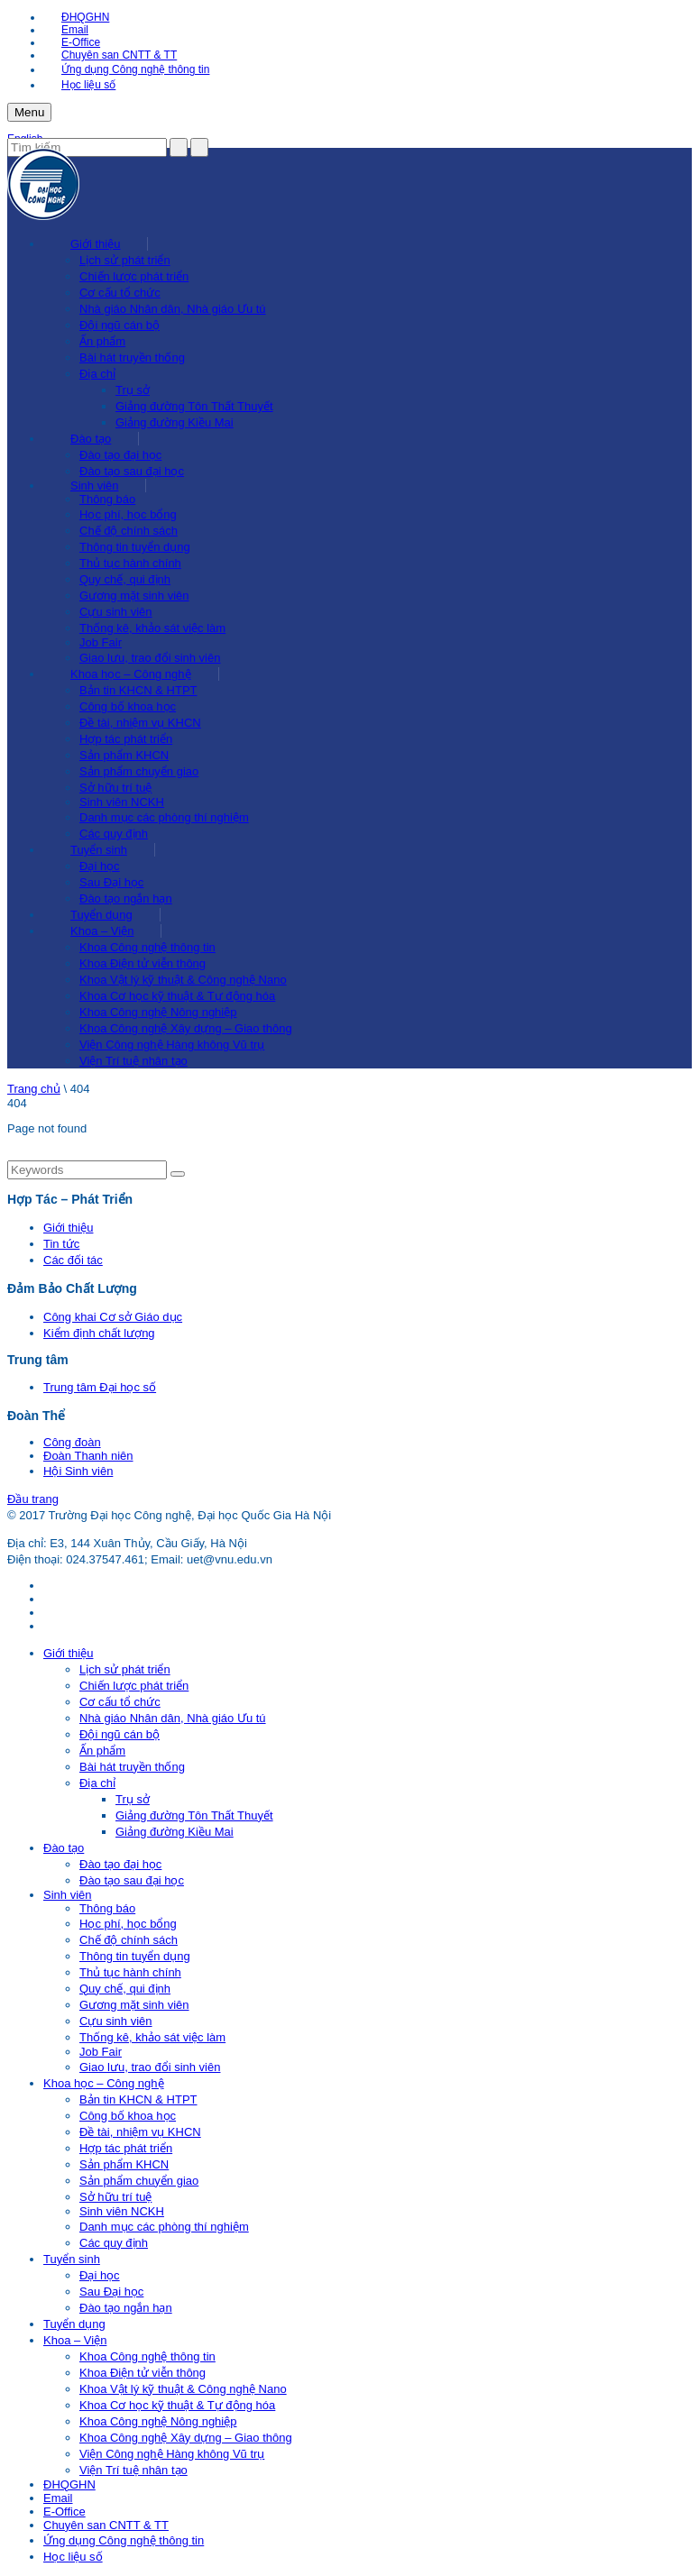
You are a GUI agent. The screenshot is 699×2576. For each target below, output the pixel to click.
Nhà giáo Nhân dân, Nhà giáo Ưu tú (172, 309)
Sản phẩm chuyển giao (138, 771)
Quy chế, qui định (124, 579)
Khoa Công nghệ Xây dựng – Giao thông (185, 1028)
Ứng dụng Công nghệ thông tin (135, 69)
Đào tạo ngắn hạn (125, 898)
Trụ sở (132, 390)
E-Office (80, 42)
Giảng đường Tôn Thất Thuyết (194, 406)
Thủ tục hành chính (130, 563)
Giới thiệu (95, 244)
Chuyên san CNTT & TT (119, 55)
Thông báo (107, 499)
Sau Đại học (111, 882)
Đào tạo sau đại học (131, 471)
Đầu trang (33, 1499)
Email (74, 29)
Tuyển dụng (101, 914)
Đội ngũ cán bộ (119, 325)
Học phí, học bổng (128, 514)
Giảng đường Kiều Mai (174, 422)
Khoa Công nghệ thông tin (147, 947)
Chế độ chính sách (128, 530)
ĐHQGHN (85, 17)
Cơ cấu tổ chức (120, 292)
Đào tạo (90, 438)
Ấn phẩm (102, 341)
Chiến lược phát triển (134, 276)
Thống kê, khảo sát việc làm (152, 628)
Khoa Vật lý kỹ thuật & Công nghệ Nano (183, 979)
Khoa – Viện (101, 931)
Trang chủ (33, 1088)
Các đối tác (73, 1260)
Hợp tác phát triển (125, 739)
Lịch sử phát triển (124, 260)
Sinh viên (94, 485)
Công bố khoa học (127, 706)
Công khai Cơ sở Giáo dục (112, 1317)
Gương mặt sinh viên (134, 595)
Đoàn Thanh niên (88, 1455)
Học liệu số (88, 84)
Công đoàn (72, 1442)
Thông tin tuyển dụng (134, 547)
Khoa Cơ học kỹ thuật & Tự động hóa (177, 996)
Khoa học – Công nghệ (130, 674)
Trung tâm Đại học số (99, 1387)
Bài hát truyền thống (132, 357)
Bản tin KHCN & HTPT (138, 690)
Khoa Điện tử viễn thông (142, 963)
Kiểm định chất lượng (99, 1333)
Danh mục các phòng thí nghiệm (164, 817)
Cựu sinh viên (115, 612)
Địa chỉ (97, 373)
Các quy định (113, 833)
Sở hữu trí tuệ (115, 787)
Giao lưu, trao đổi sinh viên (149, 658)
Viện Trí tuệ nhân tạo (133, 1061)
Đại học (99, 866)
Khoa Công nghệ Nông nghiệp (157, 1012)
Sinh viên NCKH (121, 802)
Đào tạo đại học (120, 455)
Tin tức (61, 1244)
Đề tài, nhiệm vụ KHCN (140, 722)
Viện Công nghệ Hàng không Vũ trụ (171, 1044)
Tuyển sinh (98, 850)
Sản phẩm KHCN (124, 755)
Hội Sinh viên (78, 1471)
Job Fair (100, 642)
